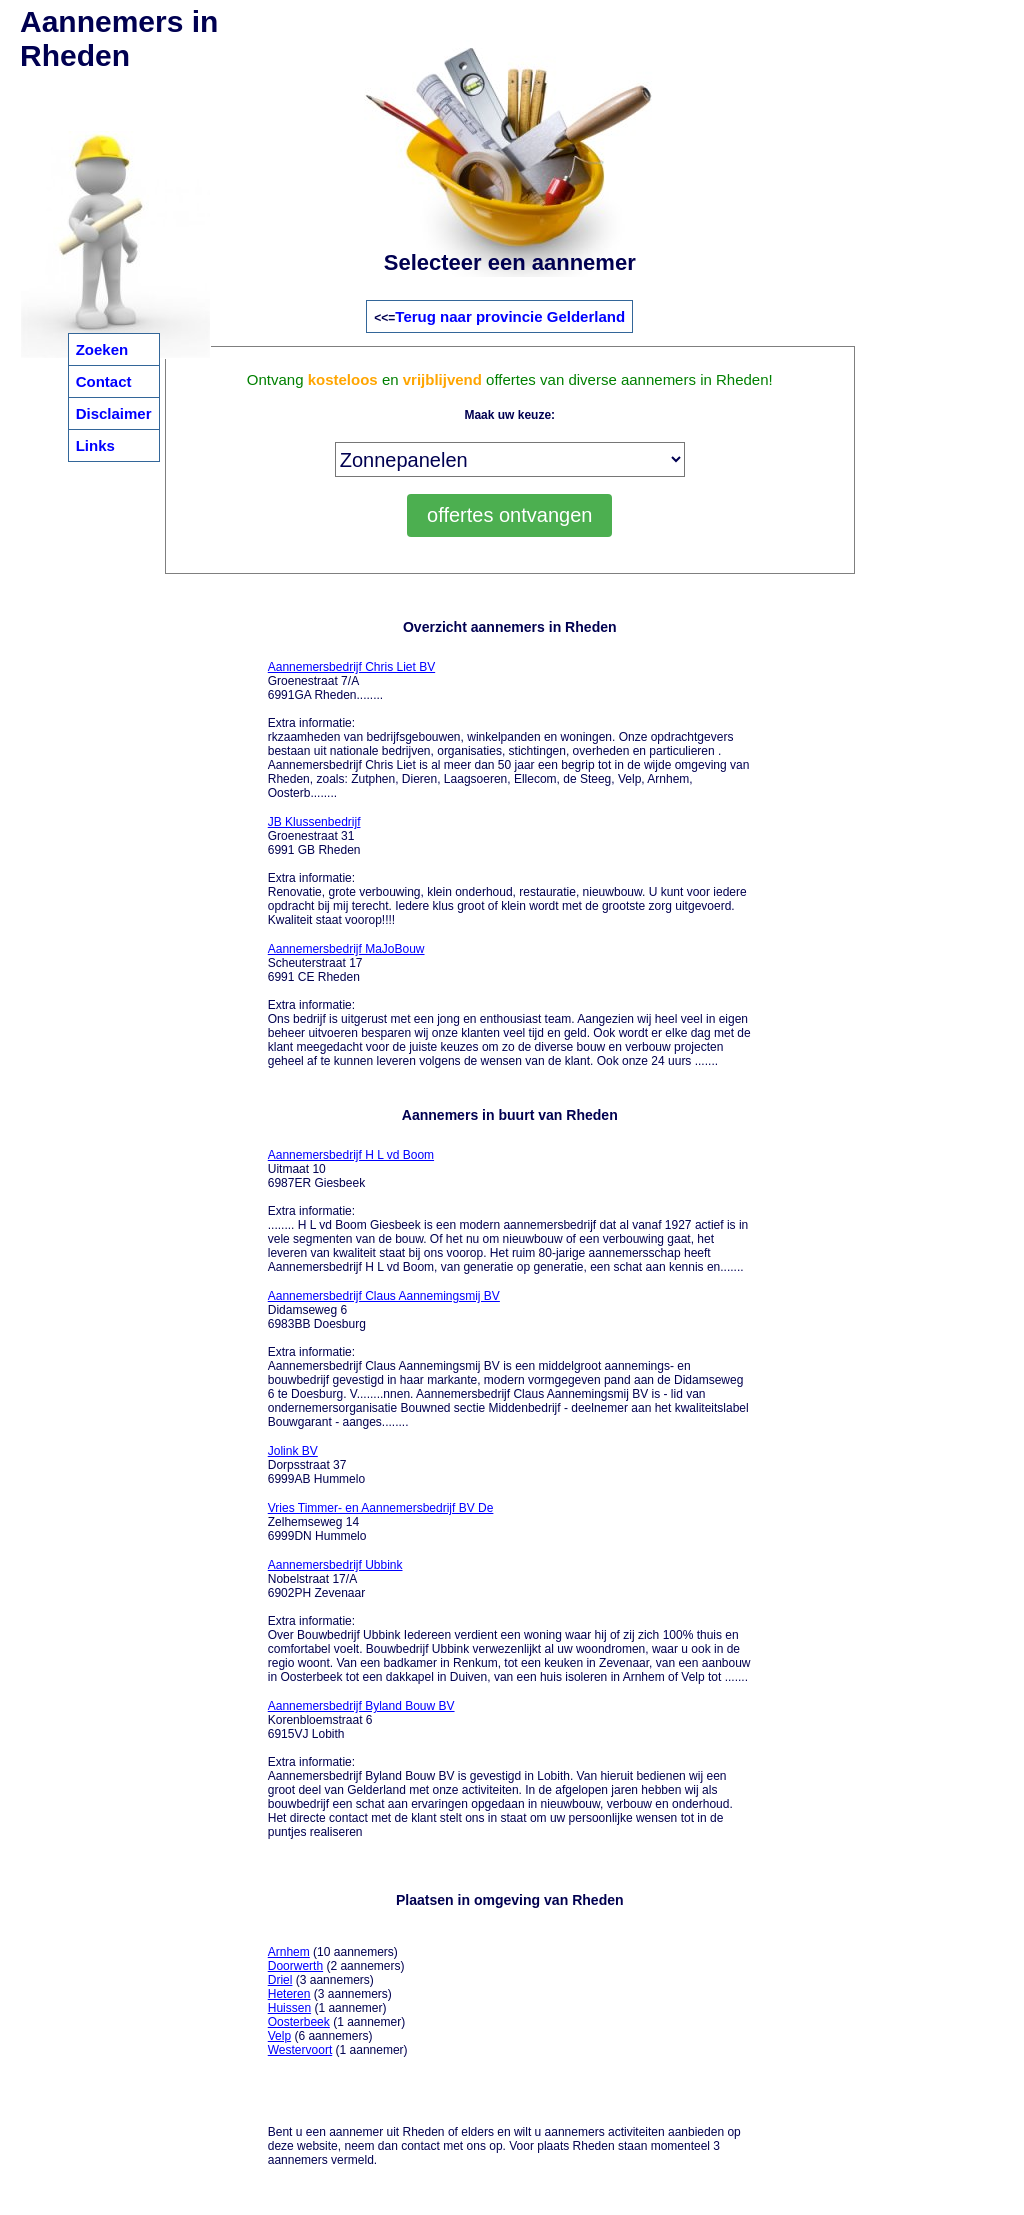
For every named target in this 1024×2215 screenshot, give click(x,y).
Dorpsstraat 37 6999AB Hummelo (316, 1465)
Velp (279, 2036)
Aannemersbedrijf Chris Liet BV (351, 667)
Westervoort (300, 2050)
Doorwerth (295, 1966)
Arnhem (289, 1952)
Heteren (289, 1994)
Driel (280, 1980)
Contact (104, 381)
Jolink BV (293, 1451)
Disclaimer (114, 413)
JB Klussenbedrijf (314, 822)
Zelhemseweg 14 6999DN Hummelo (381, 1522)
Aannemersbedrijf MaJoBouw (346, 949)
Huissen (289, 2008)
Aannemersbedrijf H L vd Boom (351, 1155)
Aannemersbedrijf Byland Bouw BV (361, 1706)
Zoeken (102, 349)
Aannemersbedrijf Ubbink (335, 1565)
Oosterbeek (299, 2022)
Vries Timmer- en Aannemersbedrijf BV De (381, 1508)
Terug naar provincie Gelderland (510, 316)
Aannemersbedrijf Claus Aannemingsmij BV (384, 1296)
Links (95, 445)
